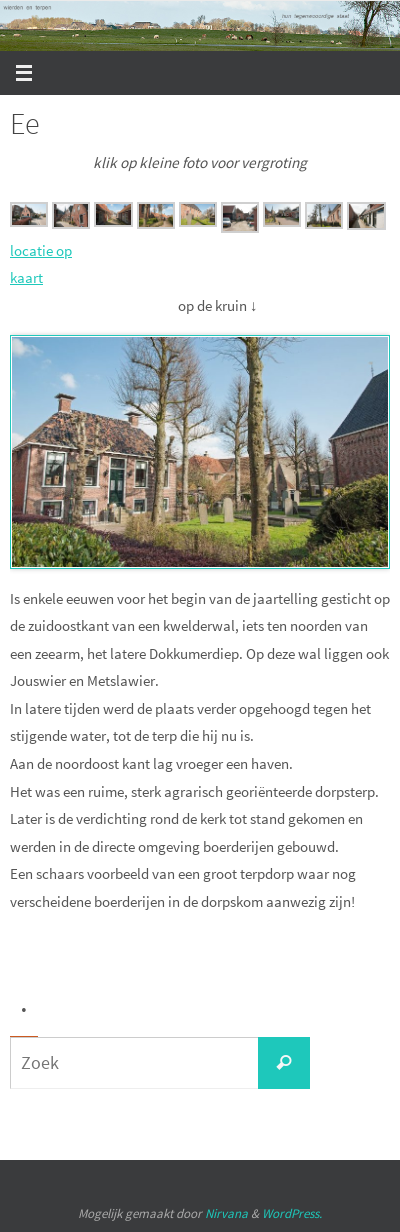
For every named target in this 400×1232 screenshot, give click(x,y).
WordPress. (292, 1213)
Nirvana (226, 1213)
